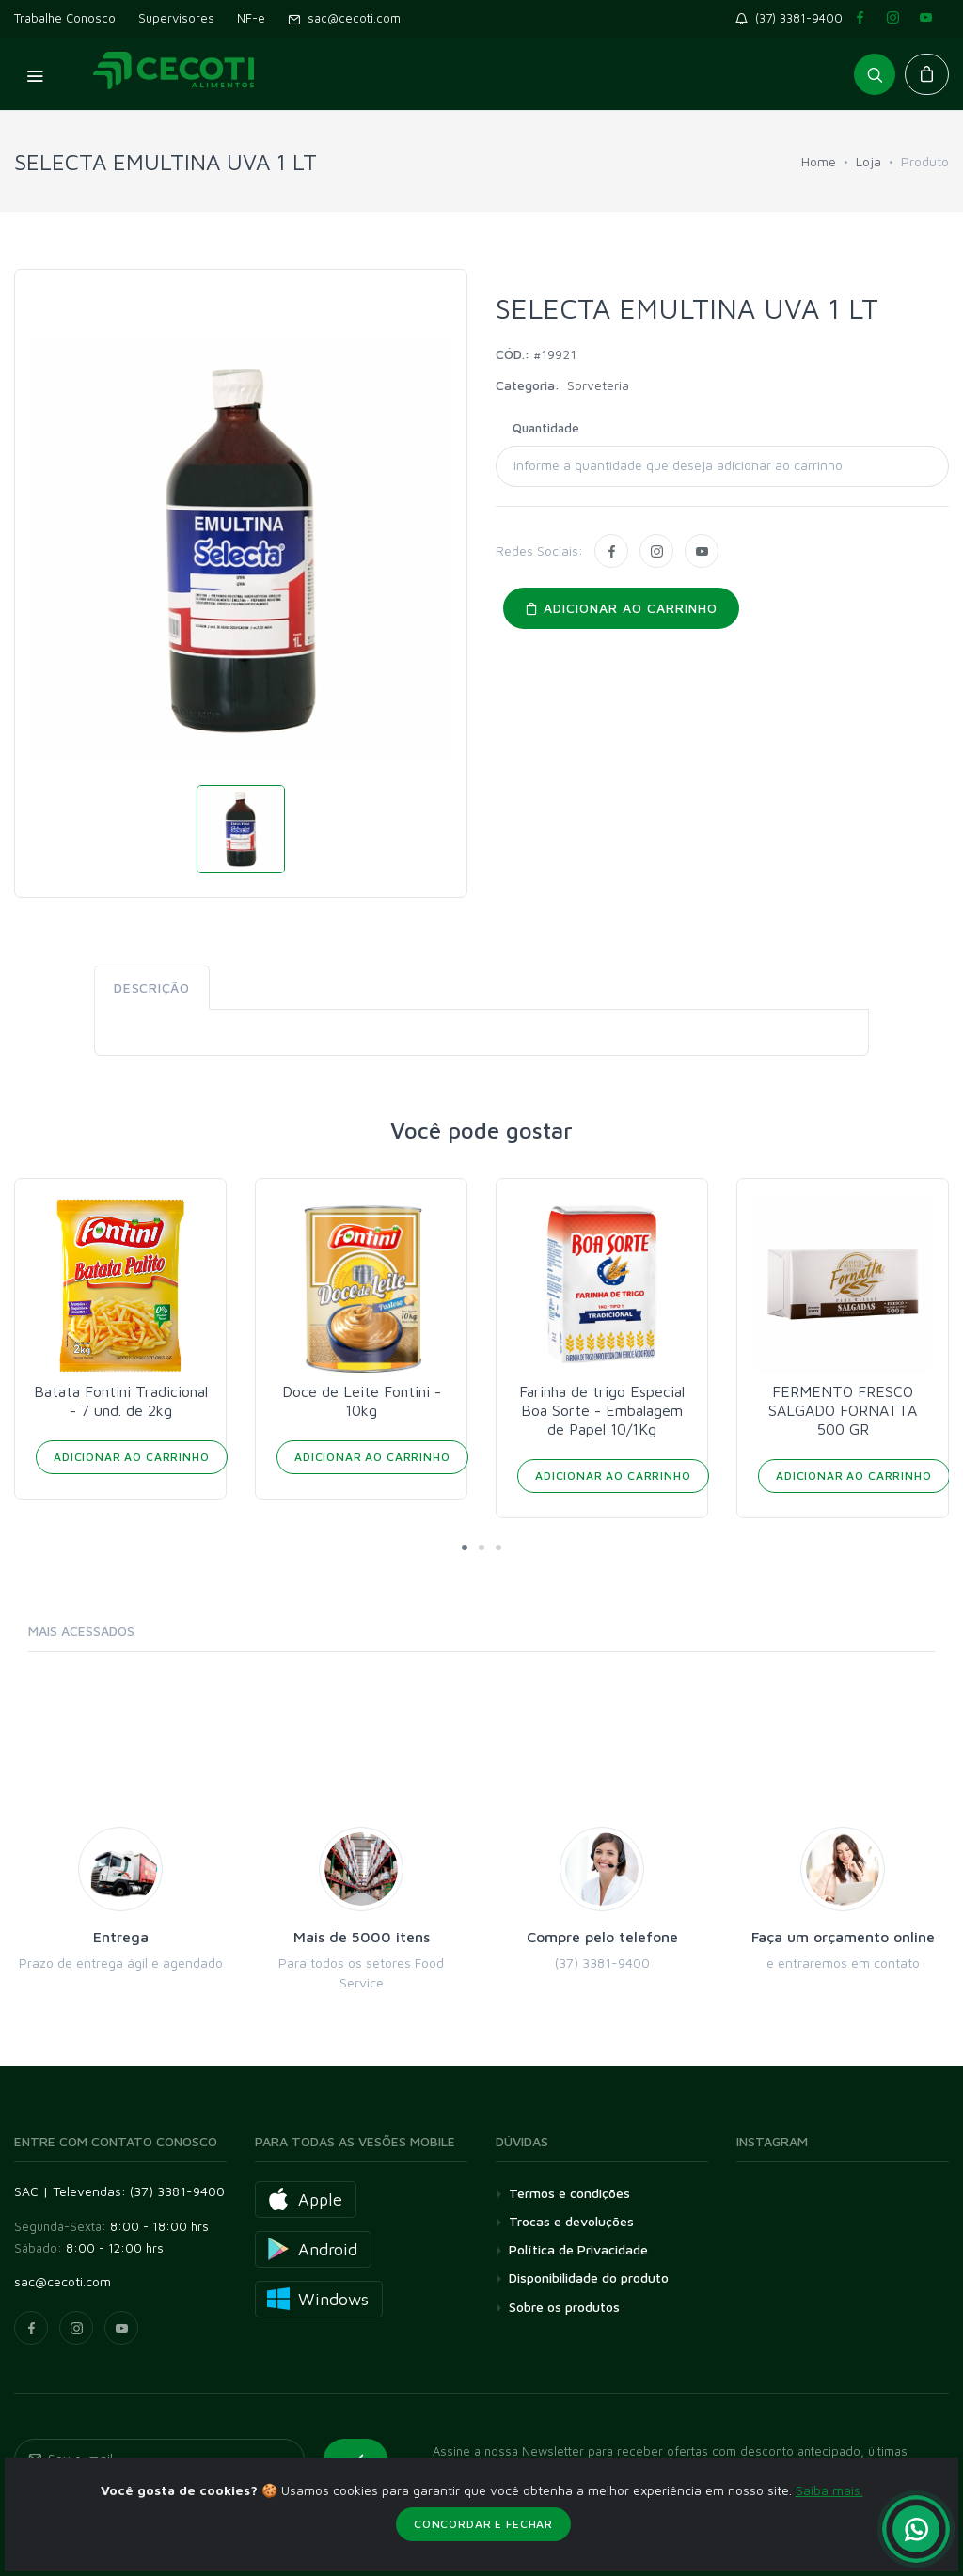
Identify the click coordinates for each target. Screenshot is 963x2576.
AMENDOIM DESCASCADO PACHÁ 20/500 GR (120, 1410)
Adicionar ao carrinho (621, 608)
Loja (868, 161)
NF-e (251, 17)
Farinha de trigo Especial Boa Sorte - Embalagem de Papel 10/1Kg (842, 1410)
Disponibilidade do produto (589, 2277)
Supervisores (176, 17)
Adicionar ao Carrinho (132, 1476)
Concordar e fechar (483, 2524)
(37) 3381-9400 (792, 17)
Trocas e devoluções (571, 2221)
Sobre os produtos (564, 2307)
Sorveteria (598, 385)
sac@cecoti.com (344, 17)
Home (818, 161)
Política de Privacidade (578, 2249)
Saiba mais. (829, 2490)
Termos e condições (569, 2193)
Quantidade (546, 427)
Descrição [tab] (151, 988)
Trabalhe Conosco (65, 17)
